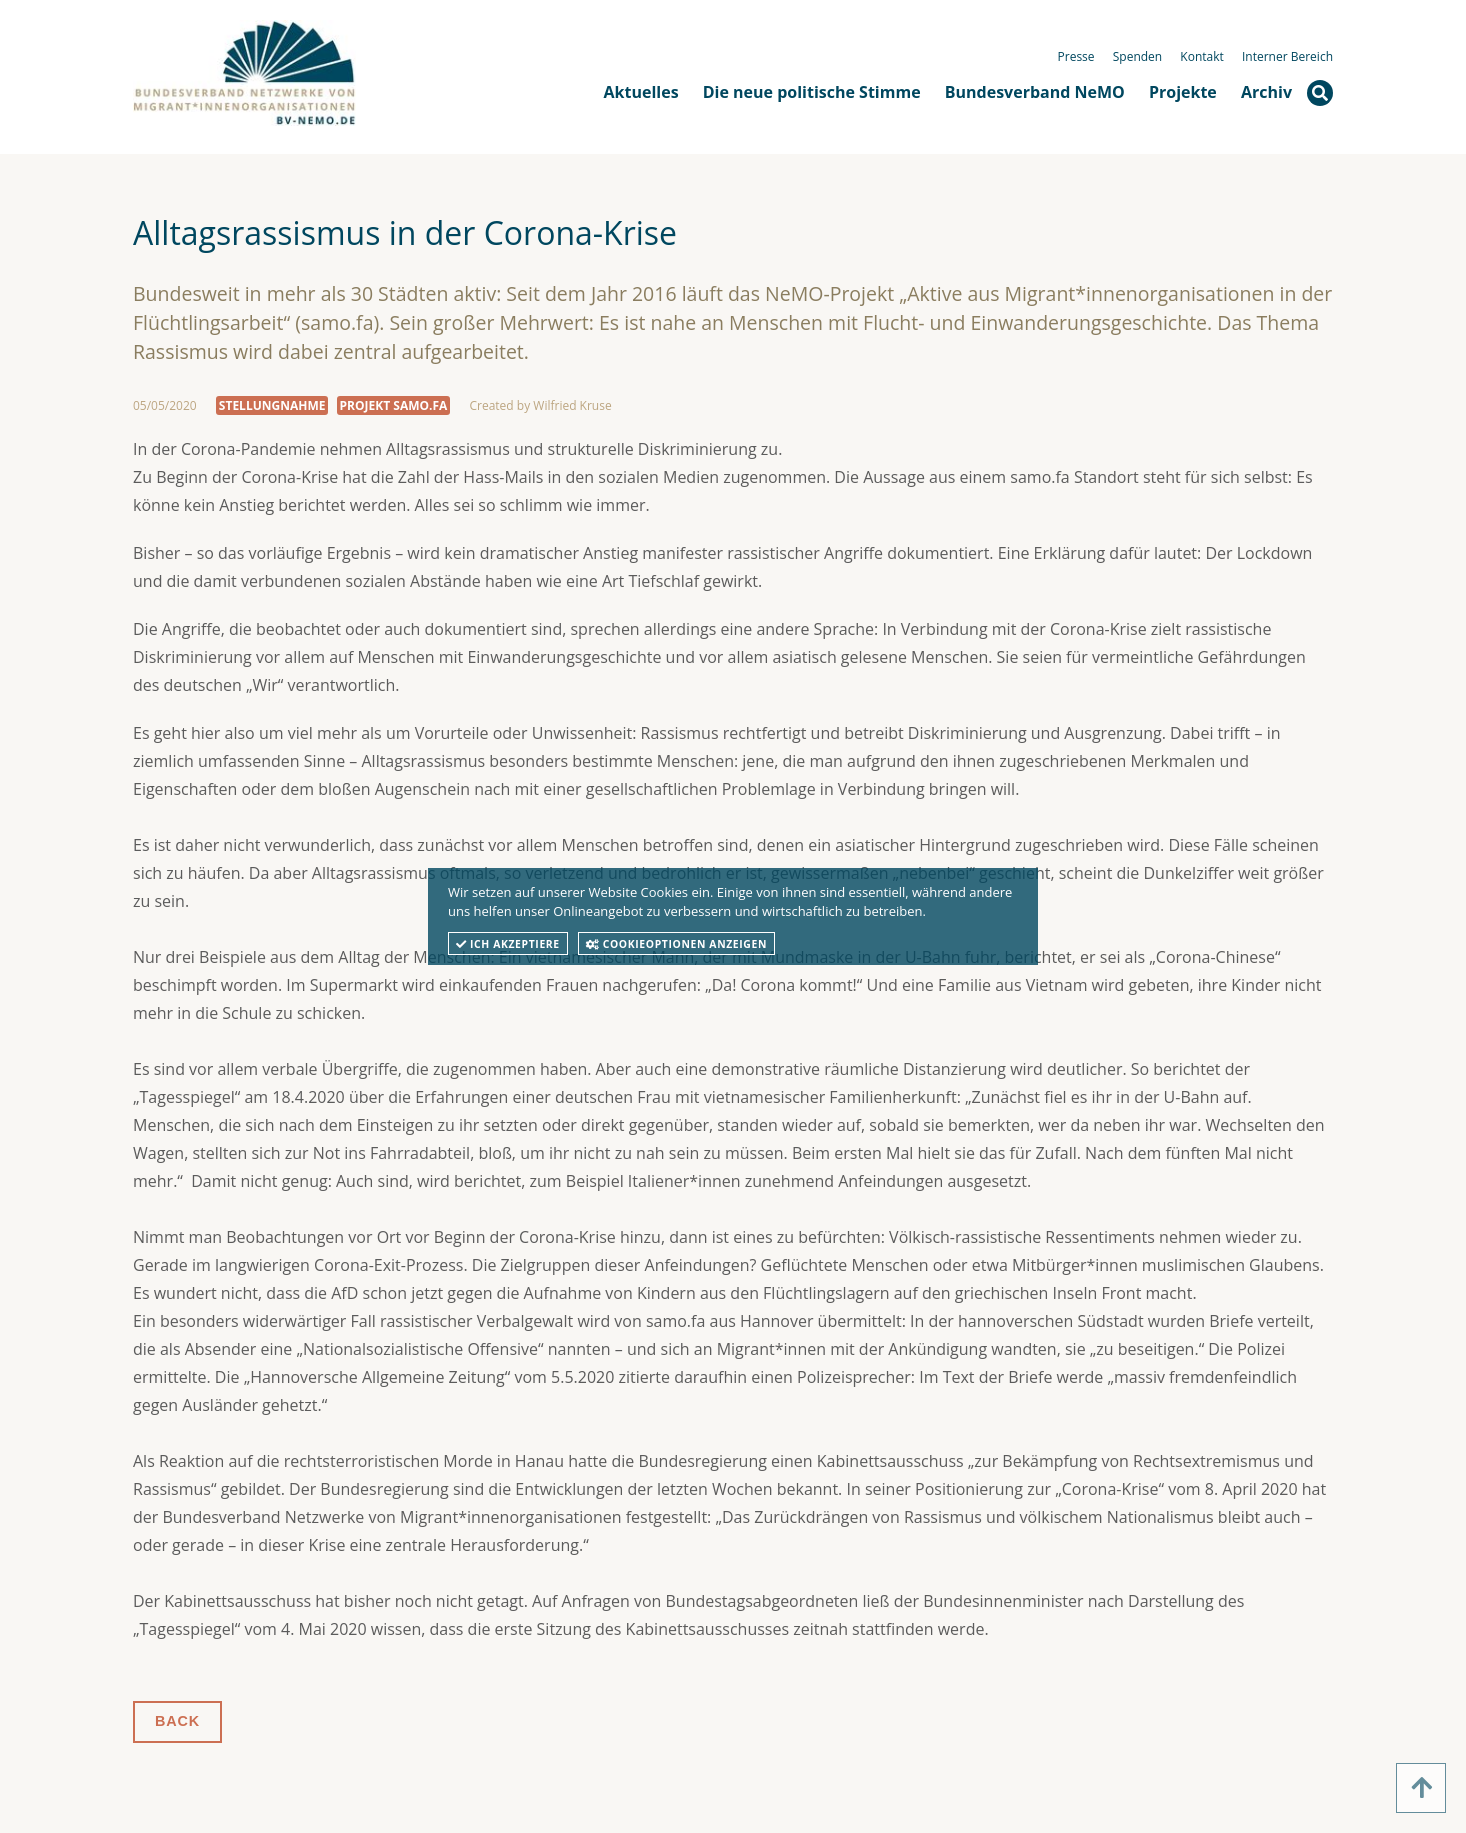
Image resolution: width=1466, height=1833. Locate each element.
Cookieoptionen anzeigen (676, 944)
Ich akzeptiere (508, 944)
